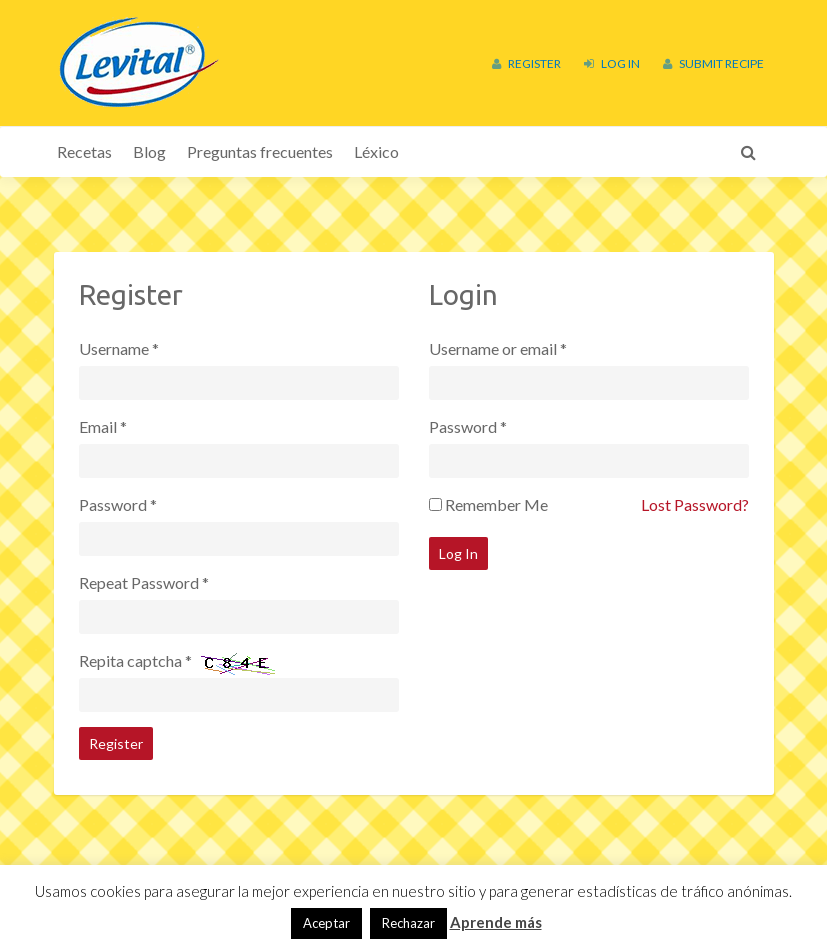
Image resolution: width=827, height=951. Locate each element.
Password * (118, 504)
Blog (149, 151)
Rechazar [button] (408, 923)
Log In (612, 63)
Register (526, 63)
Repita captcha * (135, 660)
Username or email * (498, 348)
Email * (103, 426)
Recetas (84, 151)
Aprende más (496, 922)
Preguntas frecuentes (260, 151)
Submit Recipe (713, 63)
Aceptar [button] (326, 923)
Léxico (376, 151)
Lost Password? (695, 504)
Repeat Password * (144, 582)
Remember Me (496, 504)
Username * (119, 348)
